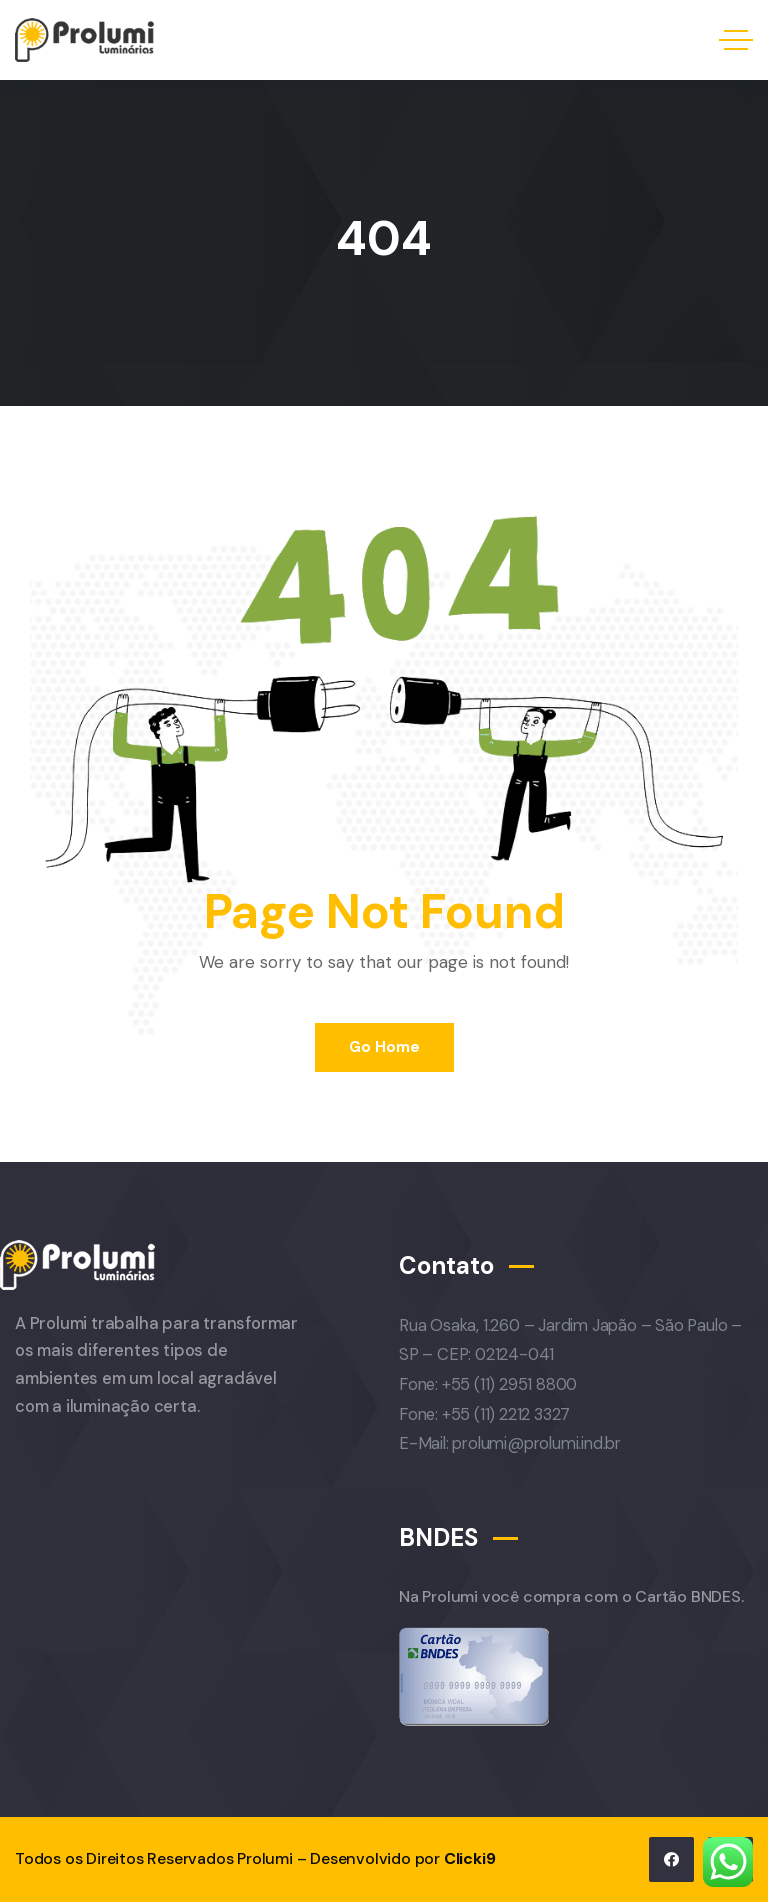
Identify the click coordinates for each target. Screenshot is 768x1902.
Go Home (384, 1047)
